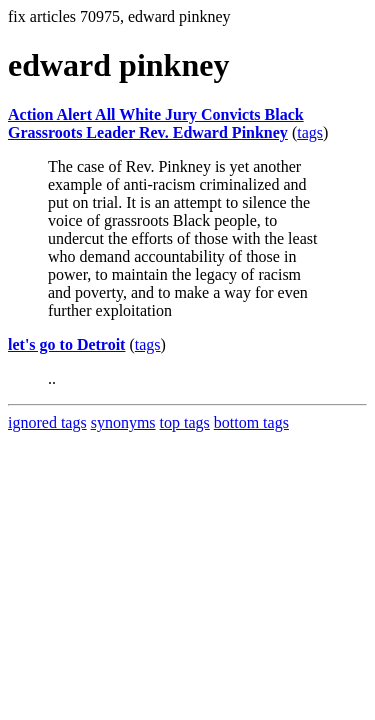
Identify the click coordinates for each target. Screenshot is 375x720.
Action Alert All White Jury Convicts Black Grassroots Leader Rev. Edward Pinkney (156, 123)
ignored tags (47, 422)
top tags (185, 422)
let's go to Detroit (66, 344)
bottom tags (251, 422)
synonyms (123, 422)
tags (310, 132)
